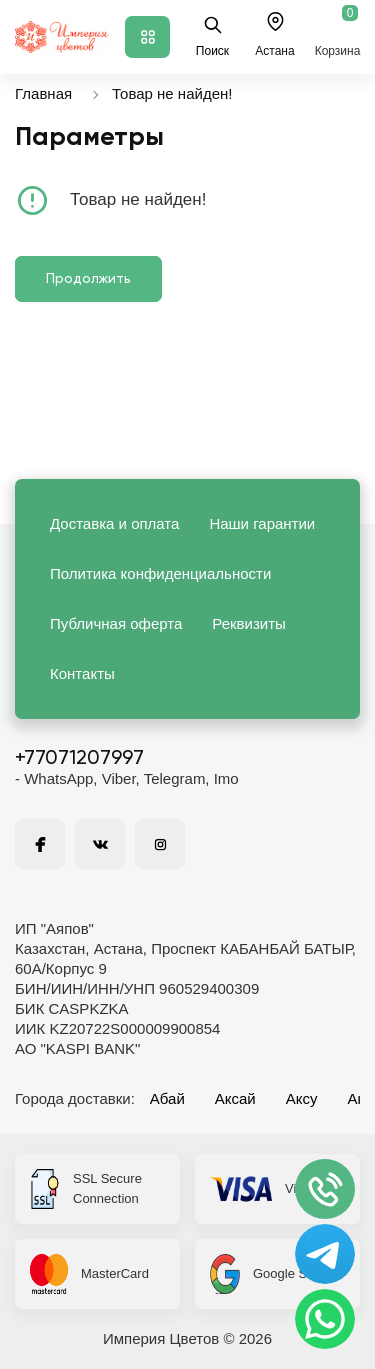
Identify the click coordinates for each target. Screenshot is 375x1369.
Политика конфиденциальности (160, 573)
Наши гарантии (262, 523)
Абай (167, 1098)
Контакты (82, 673)
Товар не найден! (172, 93)
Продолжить (88, 279)
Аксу (302, 1098)
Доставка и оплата (114, 523)
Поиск (212, 36)
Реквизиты (249, 623)
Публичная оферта (116, 623)
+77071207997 (79, 759)
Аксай (235, 1098)
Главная (43, 93)
